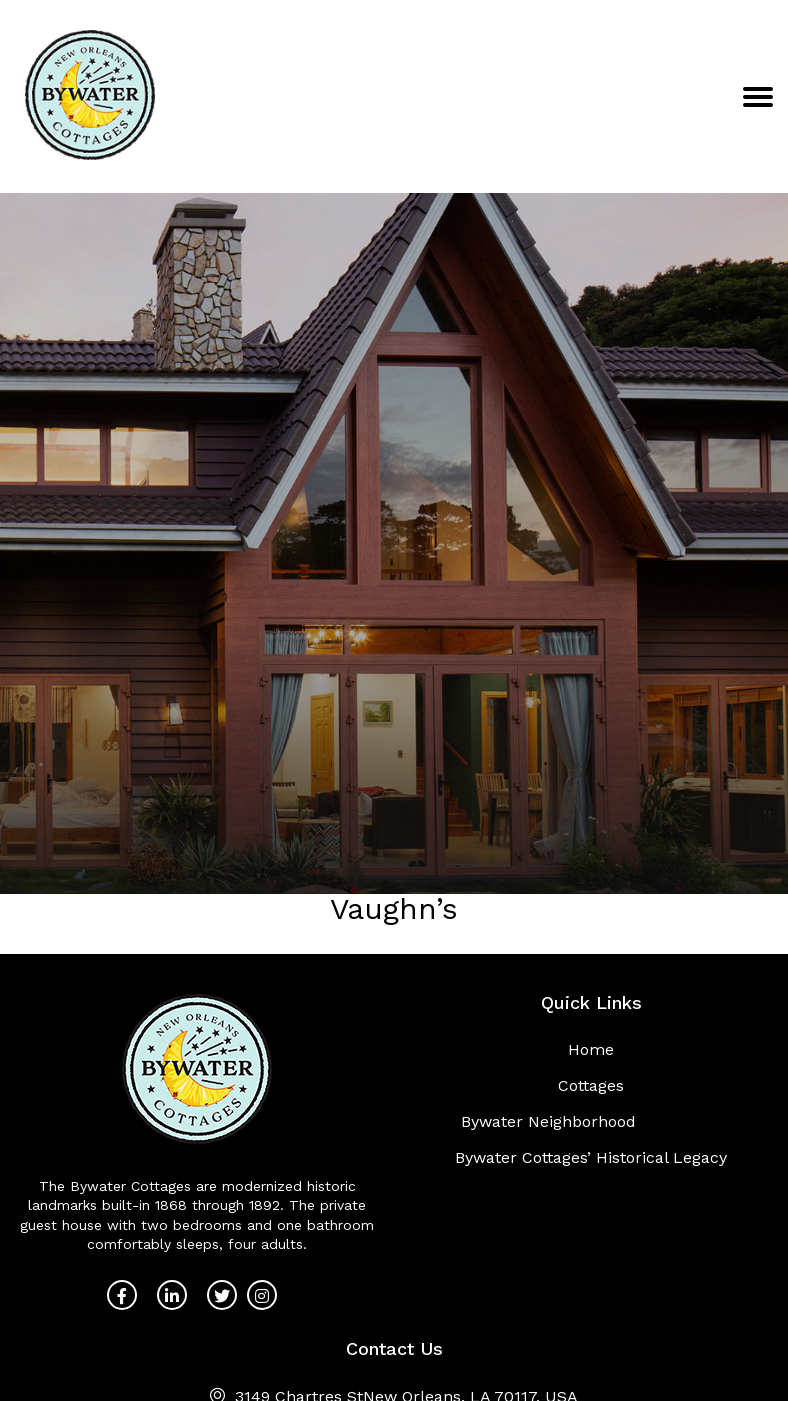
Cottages (591, 1085)
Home (591, 1049)
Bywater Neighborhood (548, 1121)
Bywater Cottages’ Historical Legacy (591, 1157)
